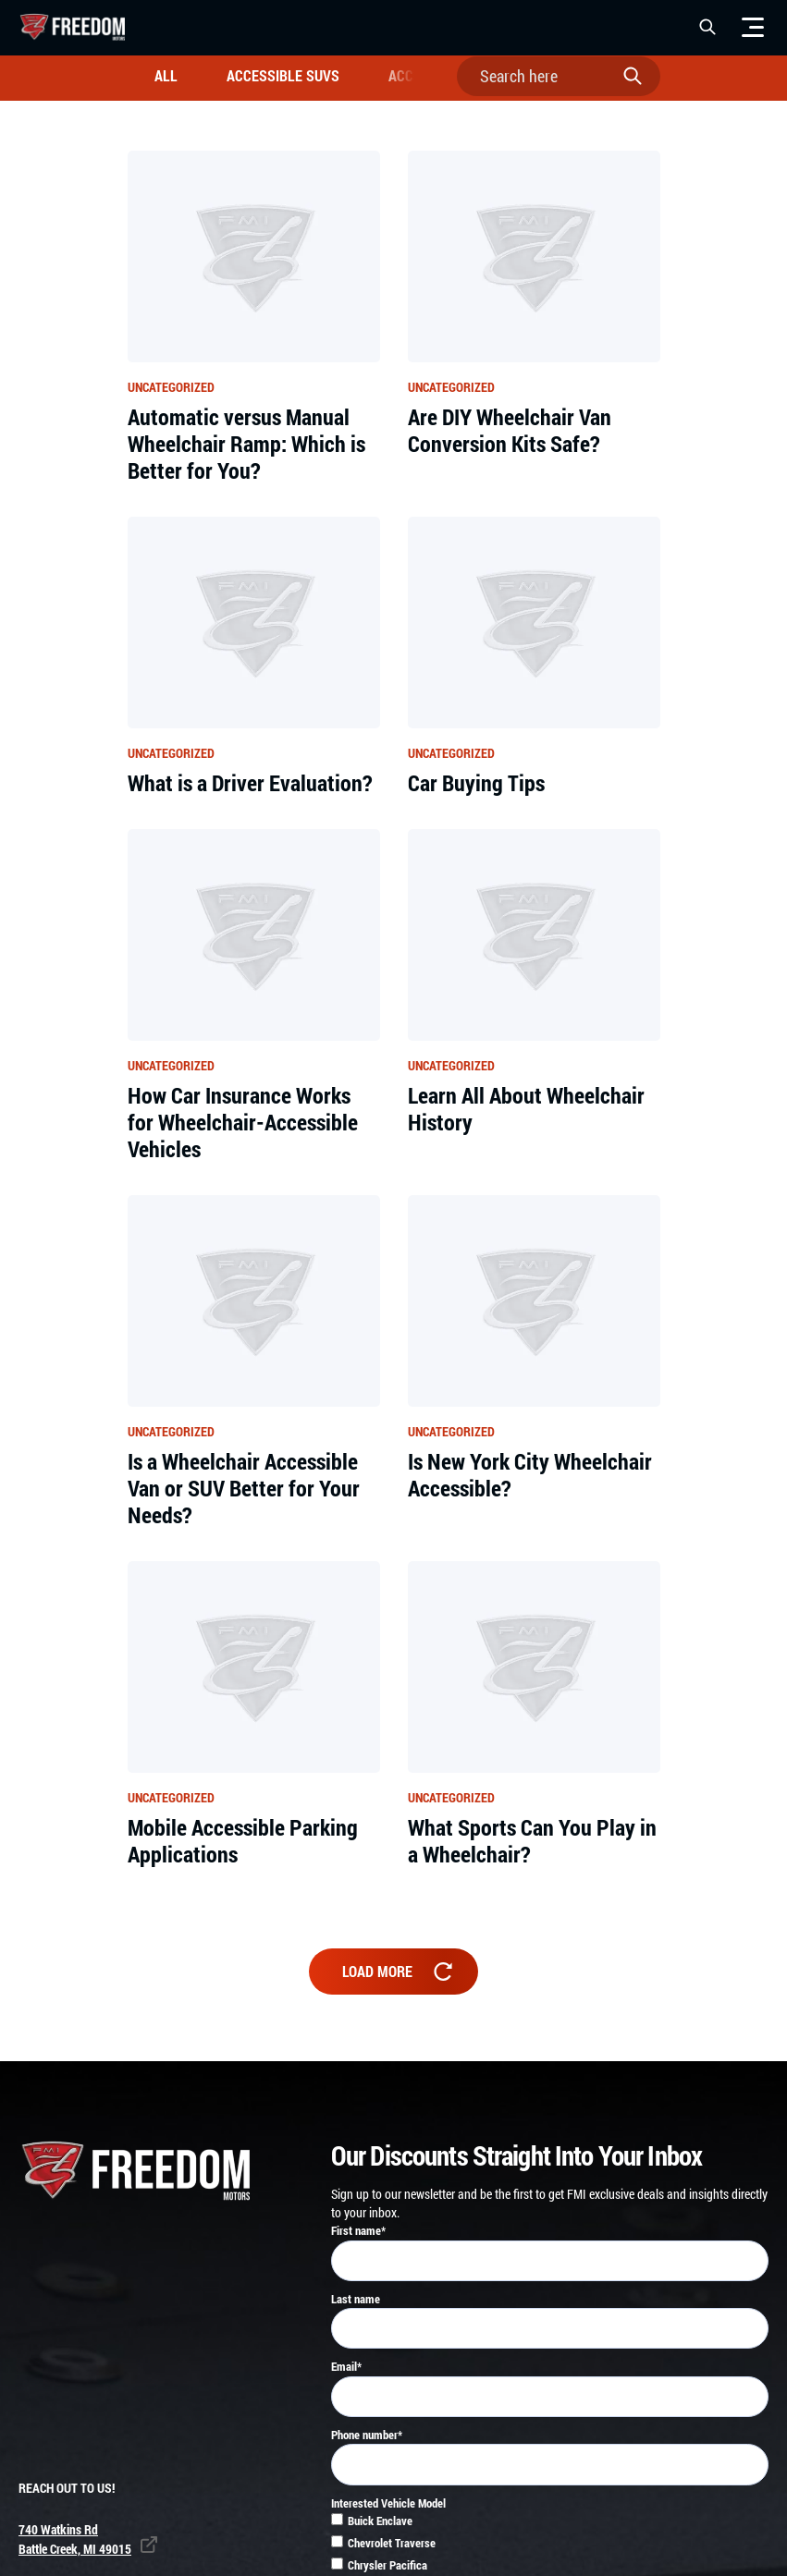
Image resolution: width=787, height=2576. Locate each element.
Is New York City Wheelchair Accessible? (530, 1475)
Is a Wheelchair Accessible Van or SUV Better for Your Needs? (244, 1488)
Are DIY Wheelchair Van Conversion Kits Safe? (509, 431)
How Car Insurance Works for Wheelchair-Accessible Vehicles (243, 1122)
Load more (399, 1971)
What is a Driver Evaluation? (250, 783)
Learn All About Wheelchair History (526, 1109)
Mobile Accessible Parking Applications (243, 1841)
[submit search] (637, 76)
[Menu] (753, 27)
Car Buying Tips (476, 783)
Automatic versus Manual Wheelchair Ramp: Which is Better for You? (246, 443)
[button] (707, 27)
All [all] (166, 75)
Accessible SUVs (283, 75)
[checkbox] (550, 2527)
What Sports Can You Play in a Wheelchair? (532, 1841)
